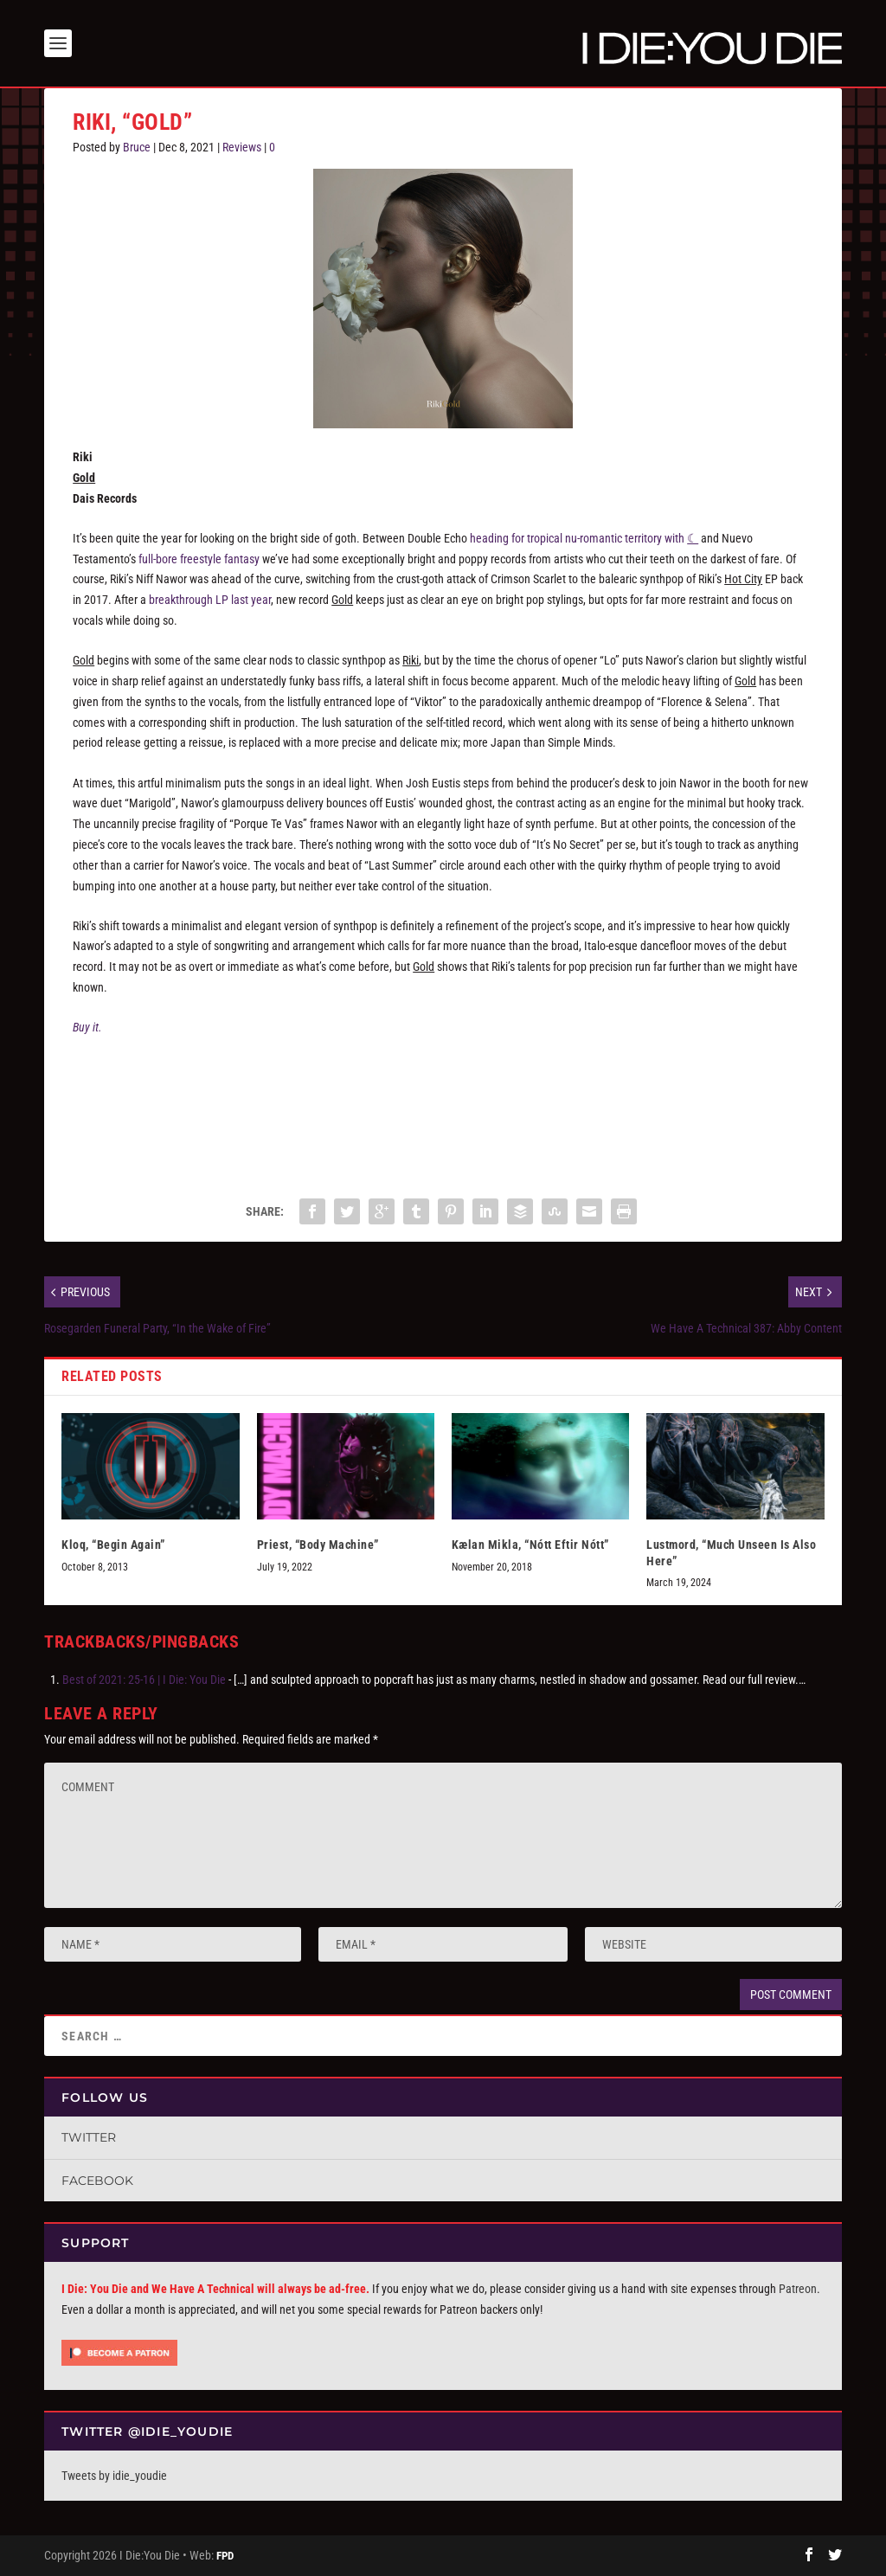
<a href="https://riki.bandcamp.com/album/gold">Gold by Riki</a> (443, 1109)
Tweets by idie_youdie (114, 2476)
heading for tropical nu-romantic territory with (584, 538)
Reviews (241, 147)
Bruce (137, 147)
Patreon (798, 2289)
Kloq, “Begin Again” (113, 1544)
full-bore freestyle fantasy (199, 559)
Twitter (88, 2137)
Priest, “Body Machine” (318, 1544)
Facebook (97, 2180)
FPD (225, 2555)
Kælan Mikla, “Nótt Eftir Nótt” (530, 1544)
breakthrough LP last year (210, 600)
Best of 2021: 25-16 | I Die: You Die (144, 1679)
